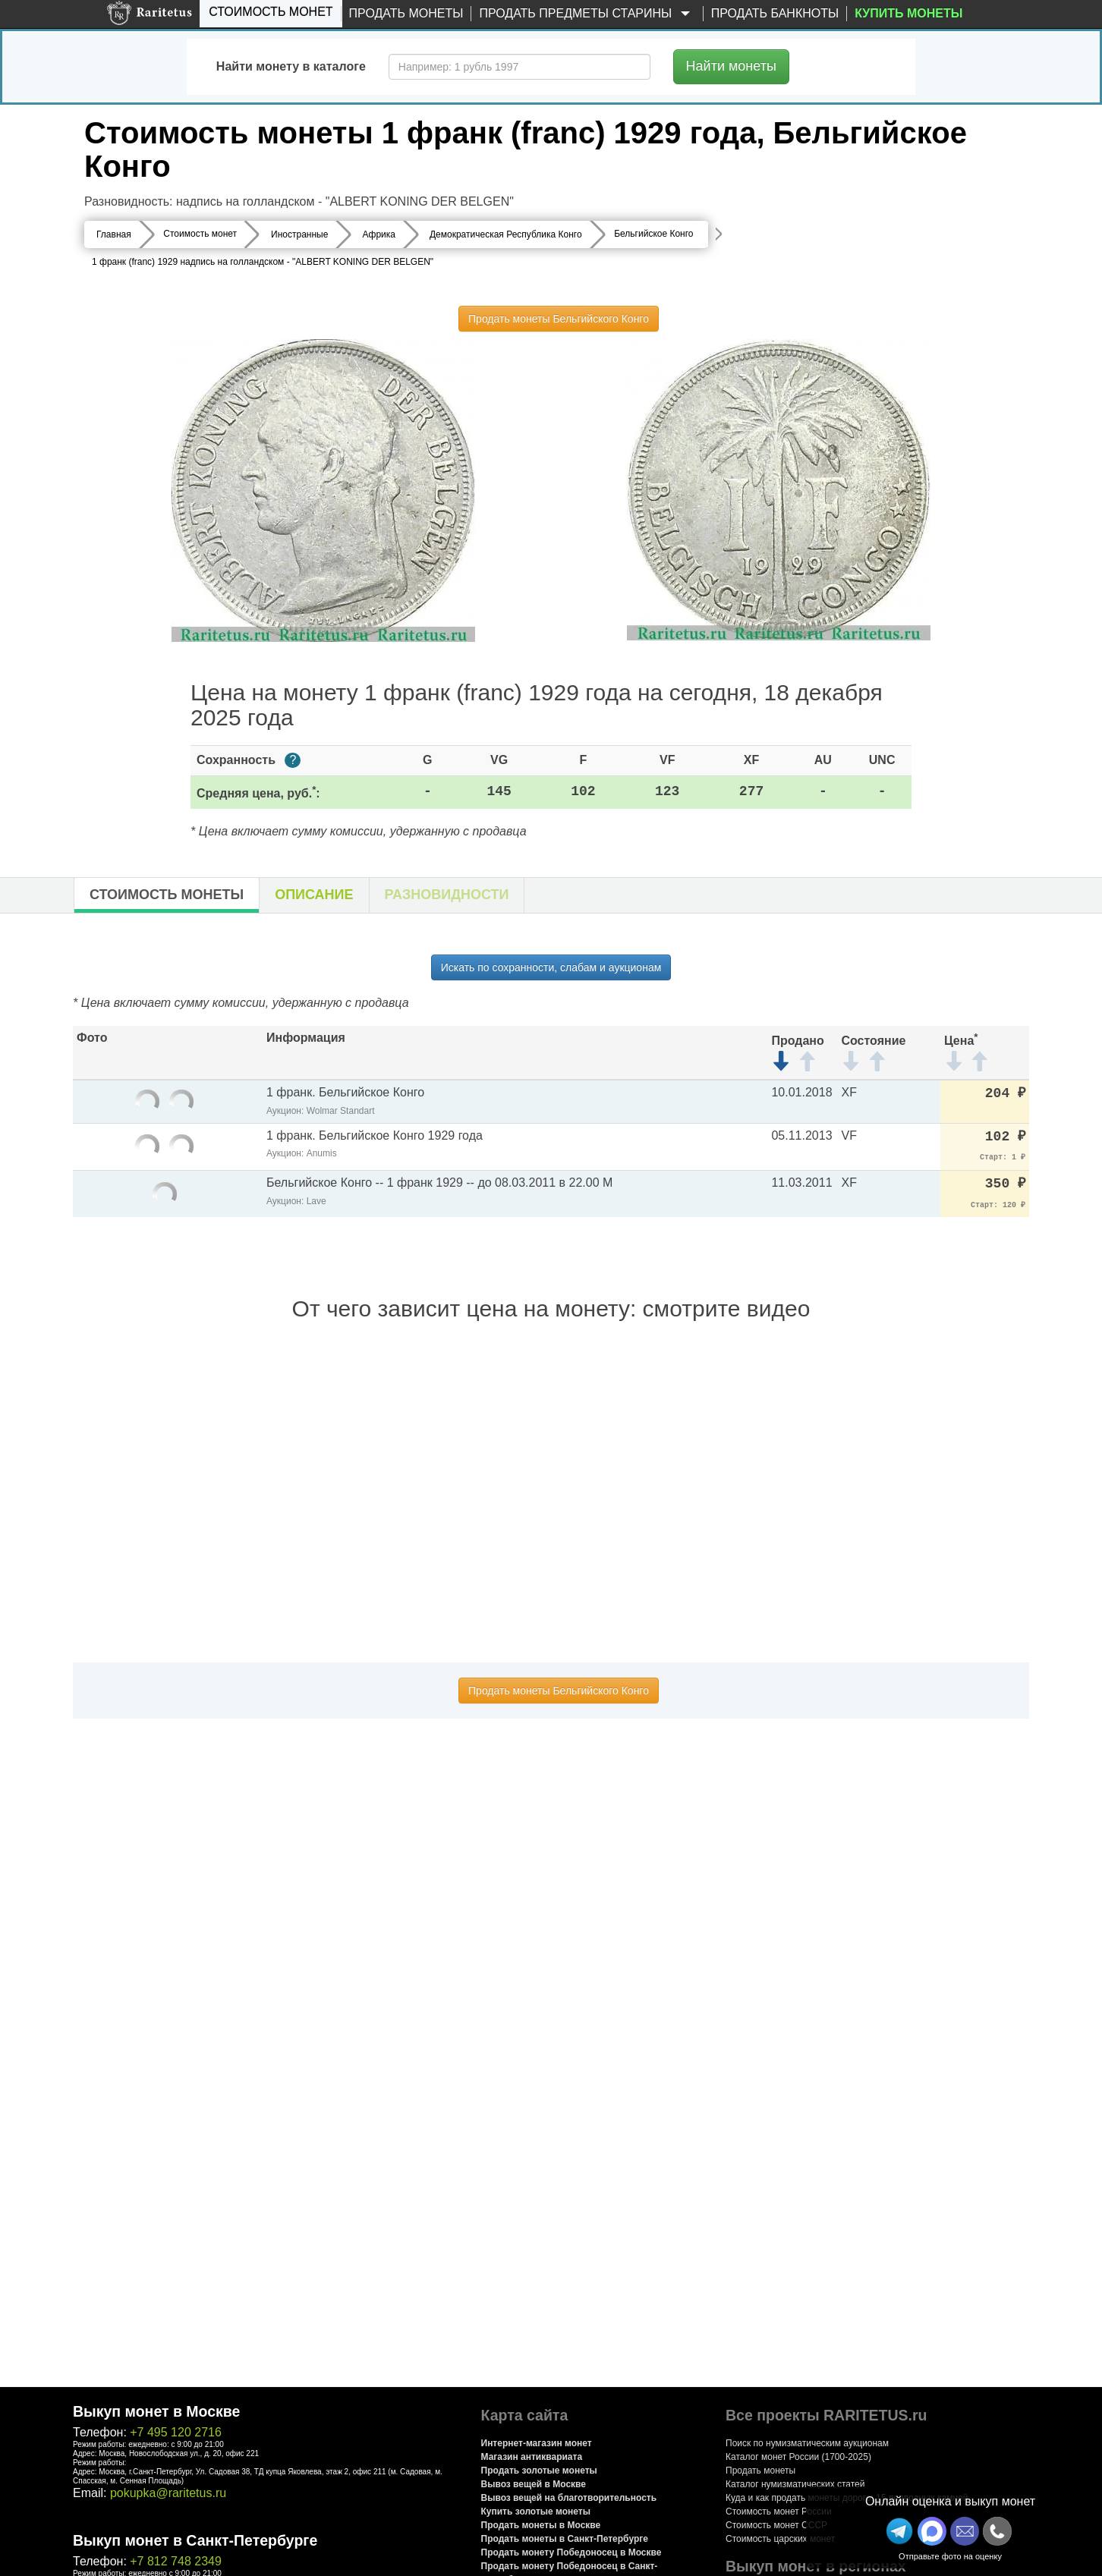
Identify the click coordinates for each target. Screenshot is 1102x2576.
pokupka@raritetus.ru (168, 2492)
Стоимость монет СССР (776, 2525)
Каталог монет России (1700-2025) (798, 2457)
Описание (314, 894)
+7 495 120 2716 (176, 2432)
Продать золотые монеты (539, 2470)
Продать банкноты (775, 13)
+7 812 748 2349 (176, 2561)
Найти (731, 66)
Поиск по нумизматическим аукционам (807, 2443)
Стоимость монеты (167, 894)
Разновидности (447, 894)
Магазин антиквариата (532, 2457)
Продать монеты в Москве (541, 2525)
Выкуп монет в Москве (156, 2411)
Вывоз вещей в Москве (533, 2484)
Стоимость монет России (779, 2511)
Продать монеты (406, 13)
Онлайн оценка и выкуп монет (950, 2501)
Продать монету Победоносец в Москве (571, 2552)
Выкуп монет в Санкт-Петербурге (195, 2540)
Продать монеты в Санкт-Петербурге (564, 2539)
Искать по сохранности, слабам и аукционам (551, 967)
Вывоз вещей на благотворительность (569, 2498)
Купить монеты (908, 13)
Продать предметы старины (586, 14)
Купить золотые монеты (535, 2511)
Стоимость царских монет (780, 2539)
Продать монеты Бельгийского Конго (558, 319)
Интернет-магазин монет (536, 2443)
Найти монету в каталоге (291, 66)
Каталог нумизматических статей (795, 2484)
